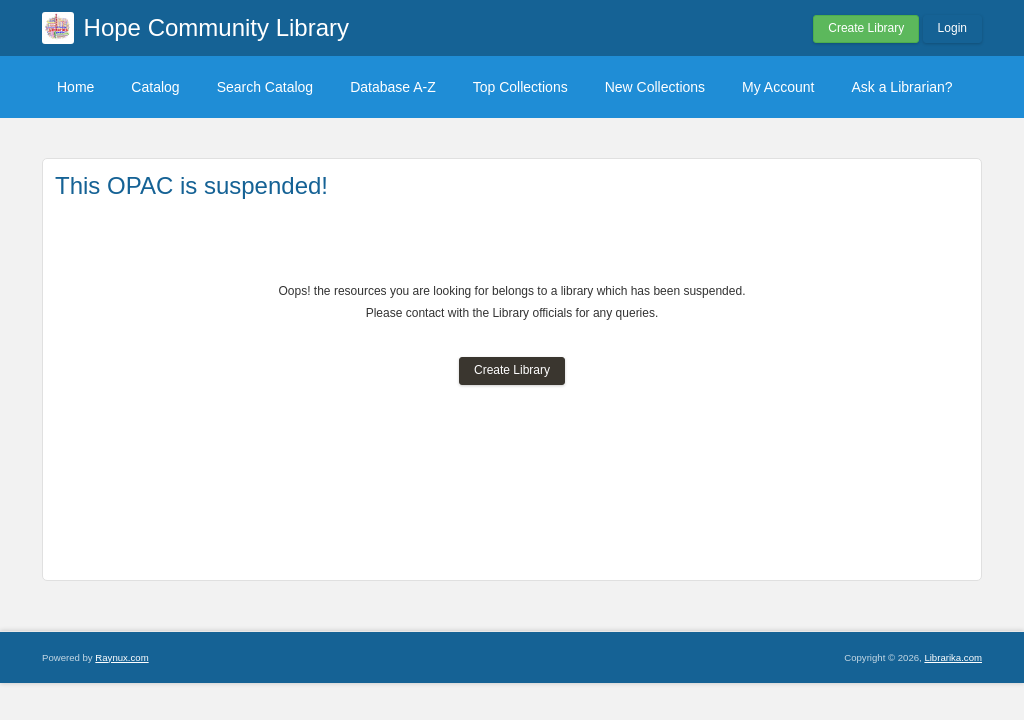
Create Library (866, 28)
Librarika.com (953, 657)
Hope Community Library (216, 27)
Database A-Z (393, 87)
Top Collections (520, 87)
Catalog (155, 87)
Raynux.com (121, 657)
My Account (778, 87)
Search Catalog (265, 87)
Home (75, 87)
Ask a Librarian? (901, 87)
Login (952, 28)
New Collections (655, 87)
